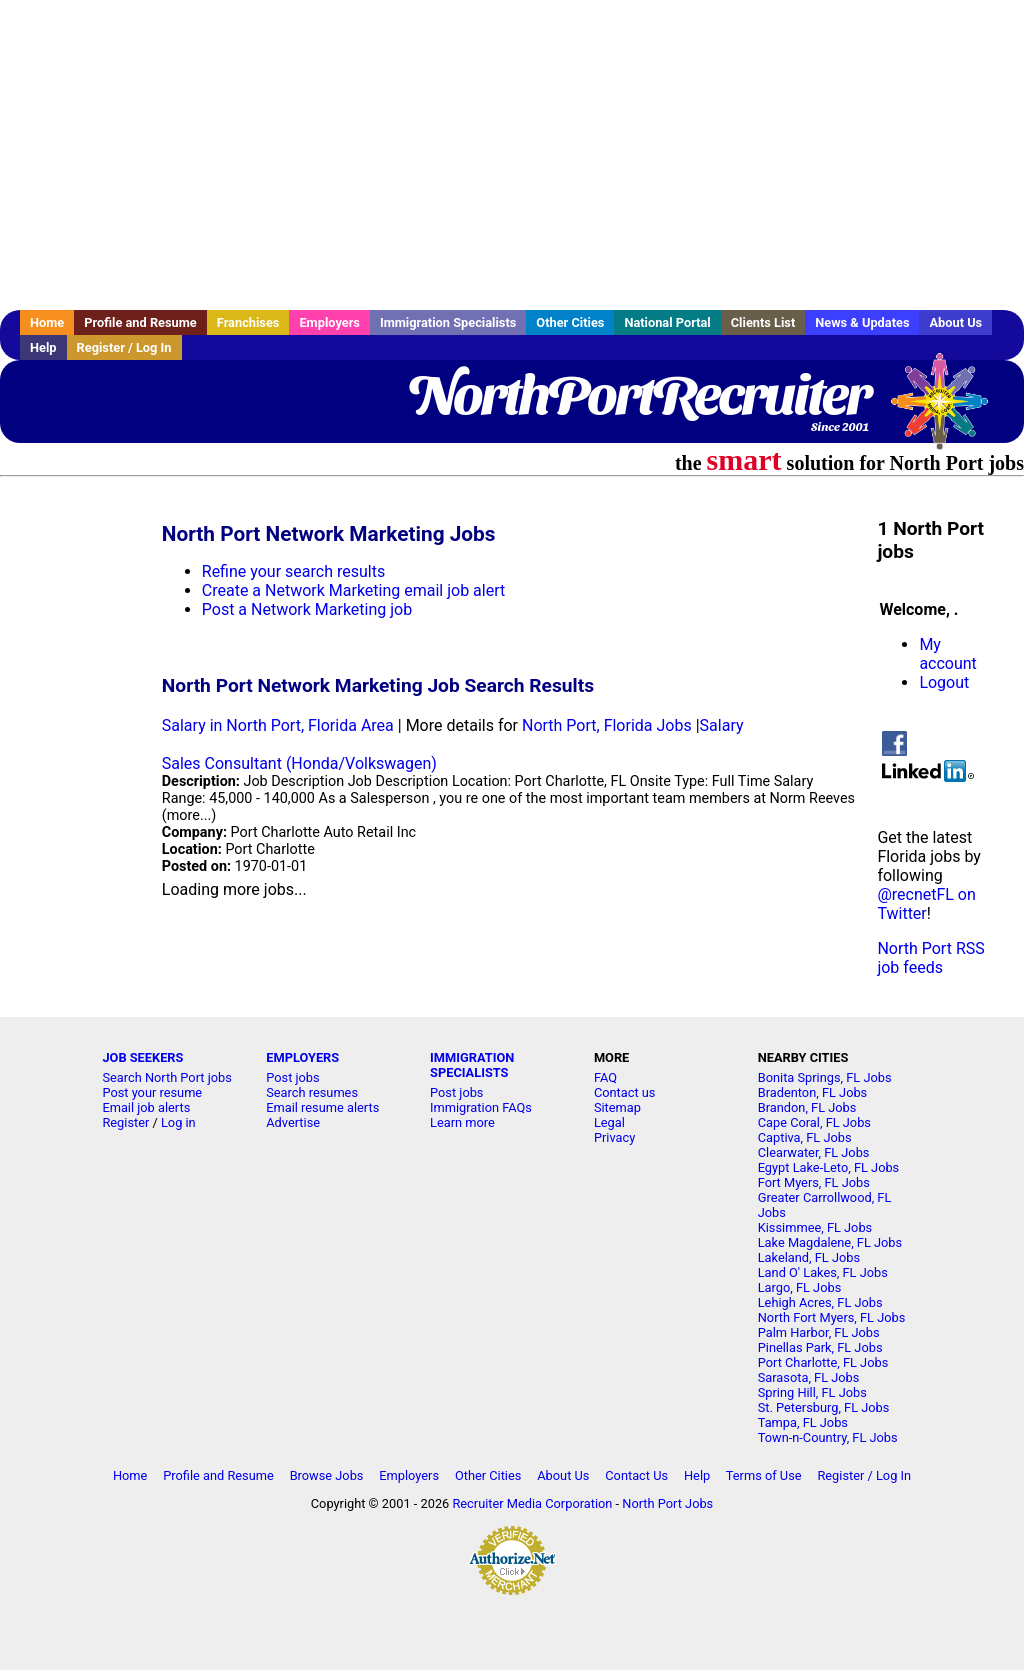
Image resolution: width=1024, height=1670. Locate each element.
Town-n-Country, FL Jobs (828, 1437)
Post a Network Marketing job (307, 609)
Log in (178, 1122)
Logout (944, 682)
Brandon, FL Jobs (807, 1107)
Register (125, 1122)
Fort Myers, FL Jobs (814, 1182)
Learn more (462, 1122)
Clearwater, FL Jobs (814, 1152)
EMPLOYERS (302, 1057)
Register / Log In (124, 347)
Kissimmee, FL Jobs (815, 1227)
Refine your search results (293, 571)
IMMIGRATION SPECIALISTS (472, 1065)
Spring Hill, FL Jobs (812, 1392)
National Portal (667, 322)
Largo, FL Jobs (800, 1287)
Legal (609, 1122)
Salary (722, 725)
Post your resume (152, 1092)
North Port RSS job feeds (930, 958)
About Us (955, 322)
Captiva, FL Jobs (805, 1137)
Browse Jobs (327, 1475)
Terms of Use (764, 1475)
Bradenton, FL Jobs (813, 1092)
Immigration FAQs (481, 1107)
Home (47, 322)
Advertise (293, 1122)
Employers (329, 322)
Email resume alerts (322, 1107)
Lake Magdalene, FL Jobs (830, 1242)
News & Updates (862, 322)
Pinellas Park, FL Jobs (820, 1347)
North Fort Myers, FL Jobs (832, 1317)
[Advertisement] (512, 155)
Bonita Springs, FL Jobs (825, 1077)
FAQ (605, 1077)
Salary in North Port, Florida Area (278, 725)
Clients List (763, 322)
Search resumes (312, 1092)
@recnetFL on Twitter (926, 904)
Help (43, 347)
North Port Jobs (667, 1503)
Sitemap (617, 1107)
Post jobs (292, 1077)
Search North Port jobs (166, 1077)
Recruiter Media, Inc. (949, 411)
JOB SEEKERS (142, 1057)
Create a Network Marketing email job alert (353, 590)
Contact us (625, 1092)
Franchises (248, 322)
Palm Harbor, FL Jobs (819, 1332)
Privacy (614, 1137)
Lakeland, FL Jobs (809, 1257)
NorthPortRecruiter (638, 395)
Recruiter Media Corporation (532, 1503)
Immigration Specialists (448, 322)
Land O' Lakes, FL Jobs (823, 1272)
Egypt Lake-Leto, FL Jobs (829, 1167)
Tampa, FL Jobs (803, 1422)
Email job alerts (146, 1107)
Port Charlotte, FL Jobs (823, 1362)
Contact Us (636, 1475)
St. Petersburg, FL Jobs (824, 1407)
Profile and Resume (140, 322)
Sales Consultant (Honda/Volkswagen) (299, 763)
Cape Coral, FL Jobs (814, 1122)
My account (947, 654)
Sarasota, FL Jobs (809, 1377)
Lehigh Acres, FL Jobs (820, 1302)
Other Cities (570, 322)
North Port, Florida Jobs (607, 725)
